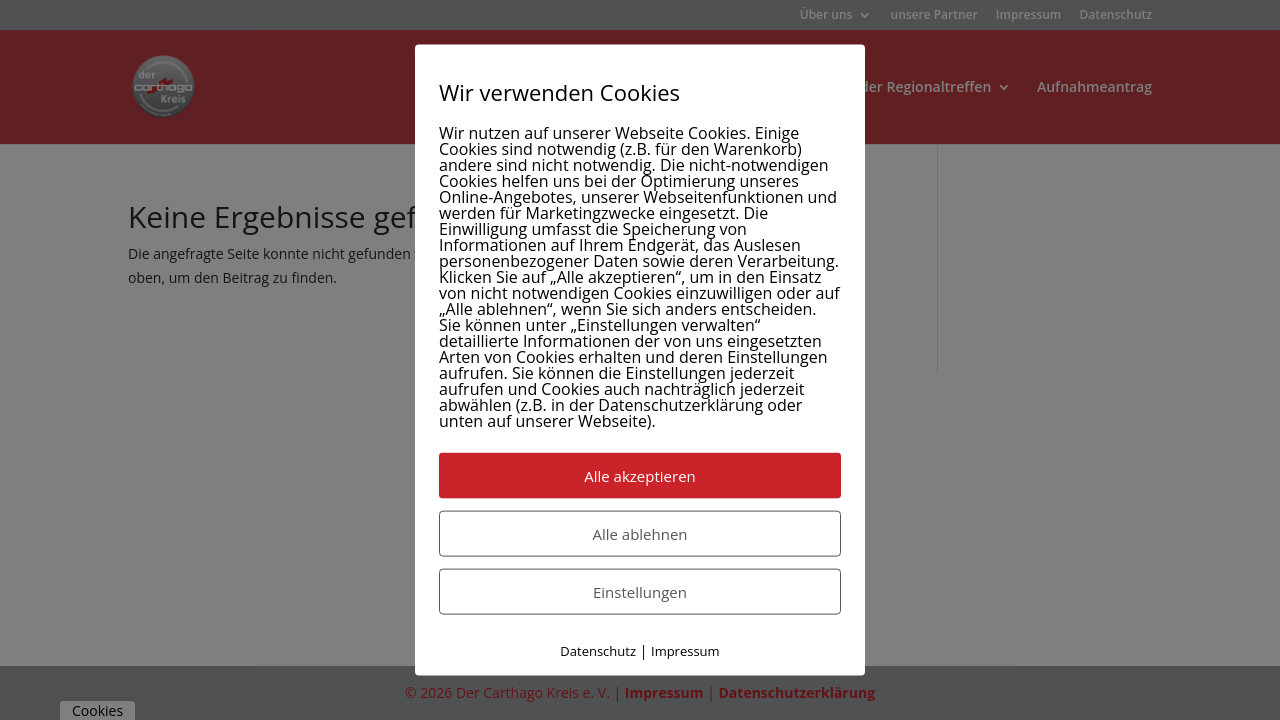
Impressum (685, 651)
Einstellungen (640, 592)
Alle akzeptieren (640, 476)
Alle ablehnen (639, 534)
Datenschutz (598, 651)
